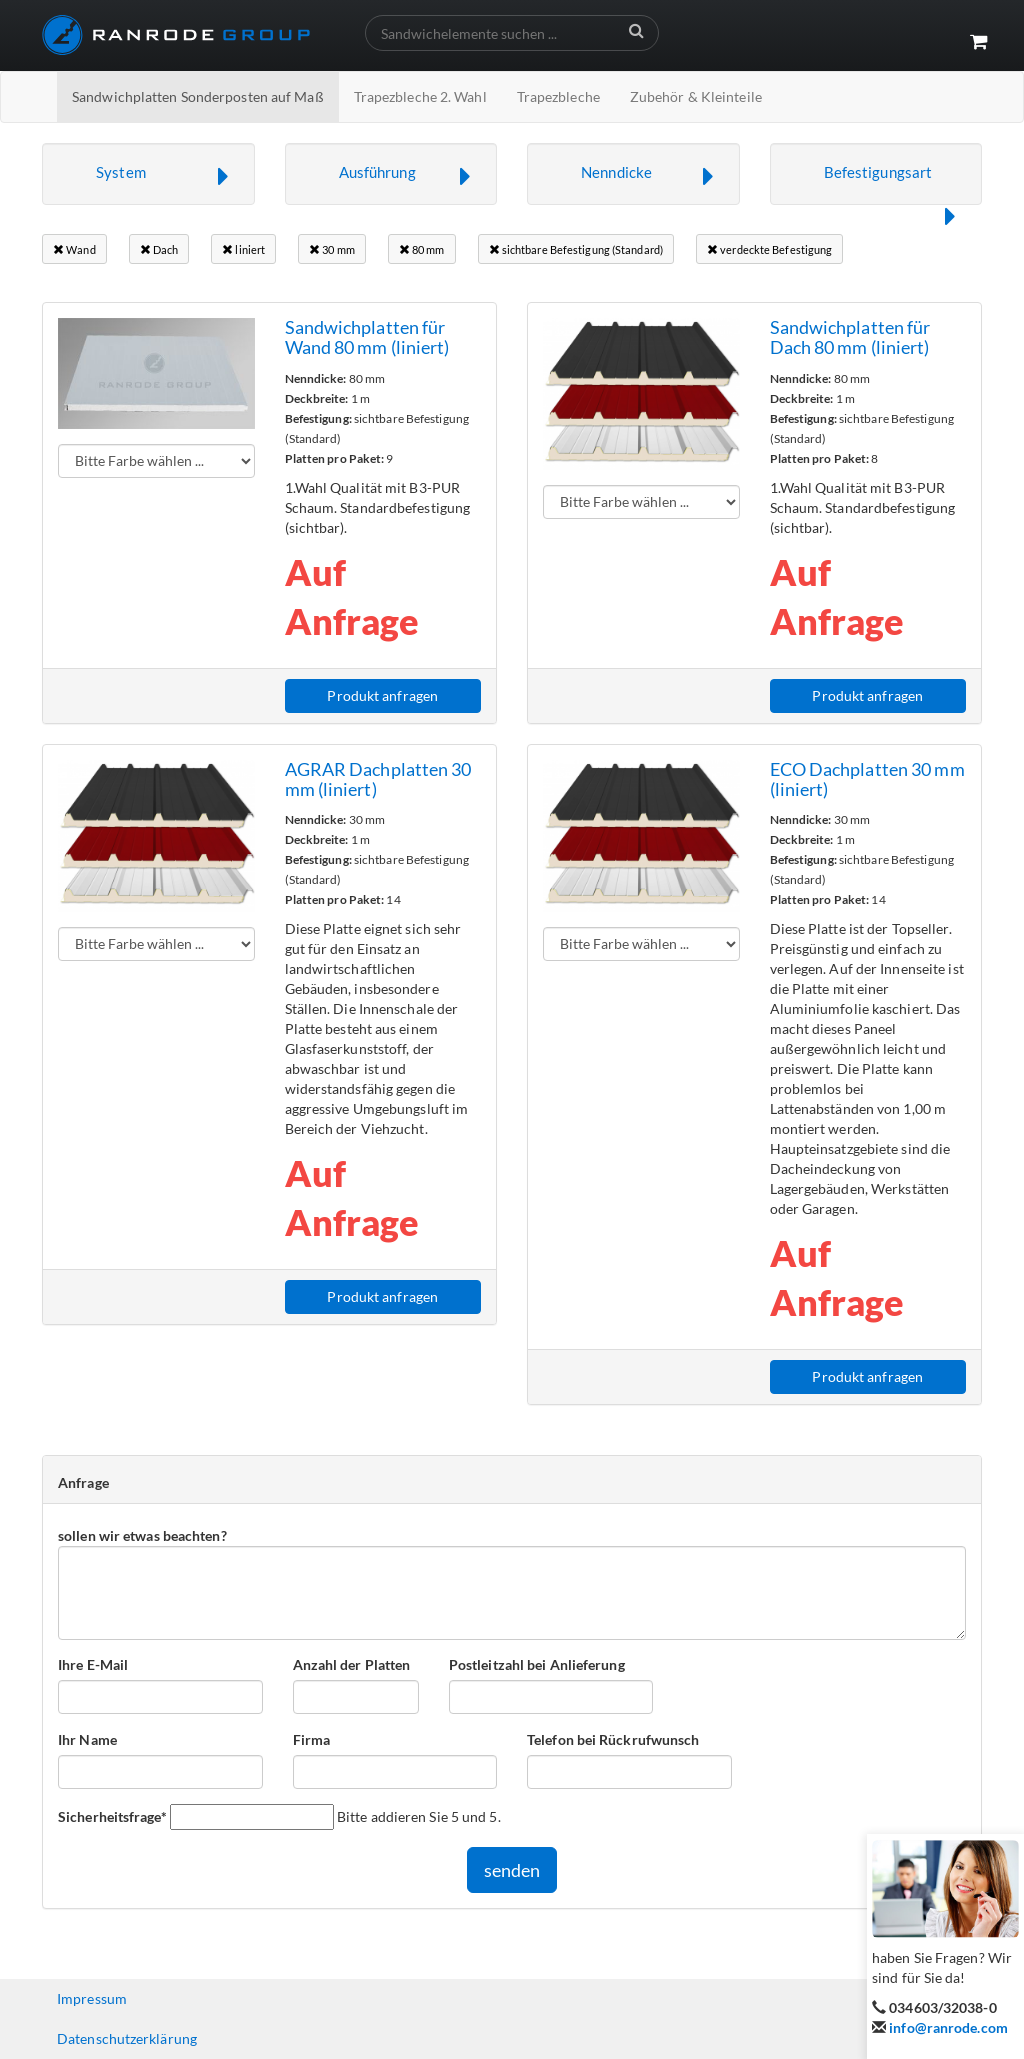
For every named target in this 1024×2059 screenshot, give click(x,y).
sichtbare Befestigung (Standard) (576, 249)
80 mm (422, 249)
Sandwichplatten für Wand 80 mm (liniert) (367, 337)
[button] (148, 174)
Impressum (92, 1998)
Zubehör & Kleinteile (696, 96)
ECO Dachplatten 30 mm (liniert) (867, 779)
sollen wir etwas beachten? (142, 1535)
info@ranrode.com (948, 2027)
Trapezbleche (558, 96)
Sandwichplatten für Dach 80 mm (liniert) (850, 337)
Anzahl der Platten (352, 1664)
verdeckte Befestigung (769, 249)
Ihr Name (87, 1739)
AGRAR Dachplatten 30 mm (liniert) (378, 779)
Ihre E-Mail (93, 1664)
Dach (159, 249)
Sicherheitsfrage (112, 1816)
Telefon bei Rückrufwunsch (613, 1739)
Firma (312, 1739)
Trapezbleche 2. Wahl (420, 96)
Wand (74, 249)
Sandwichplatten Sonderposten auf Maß (198, 96)
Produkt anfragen (382, 695)
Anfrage (83, 1482)
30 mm (332, 249)
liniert (243, 249)
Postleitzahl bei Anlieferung (537, 1664)
